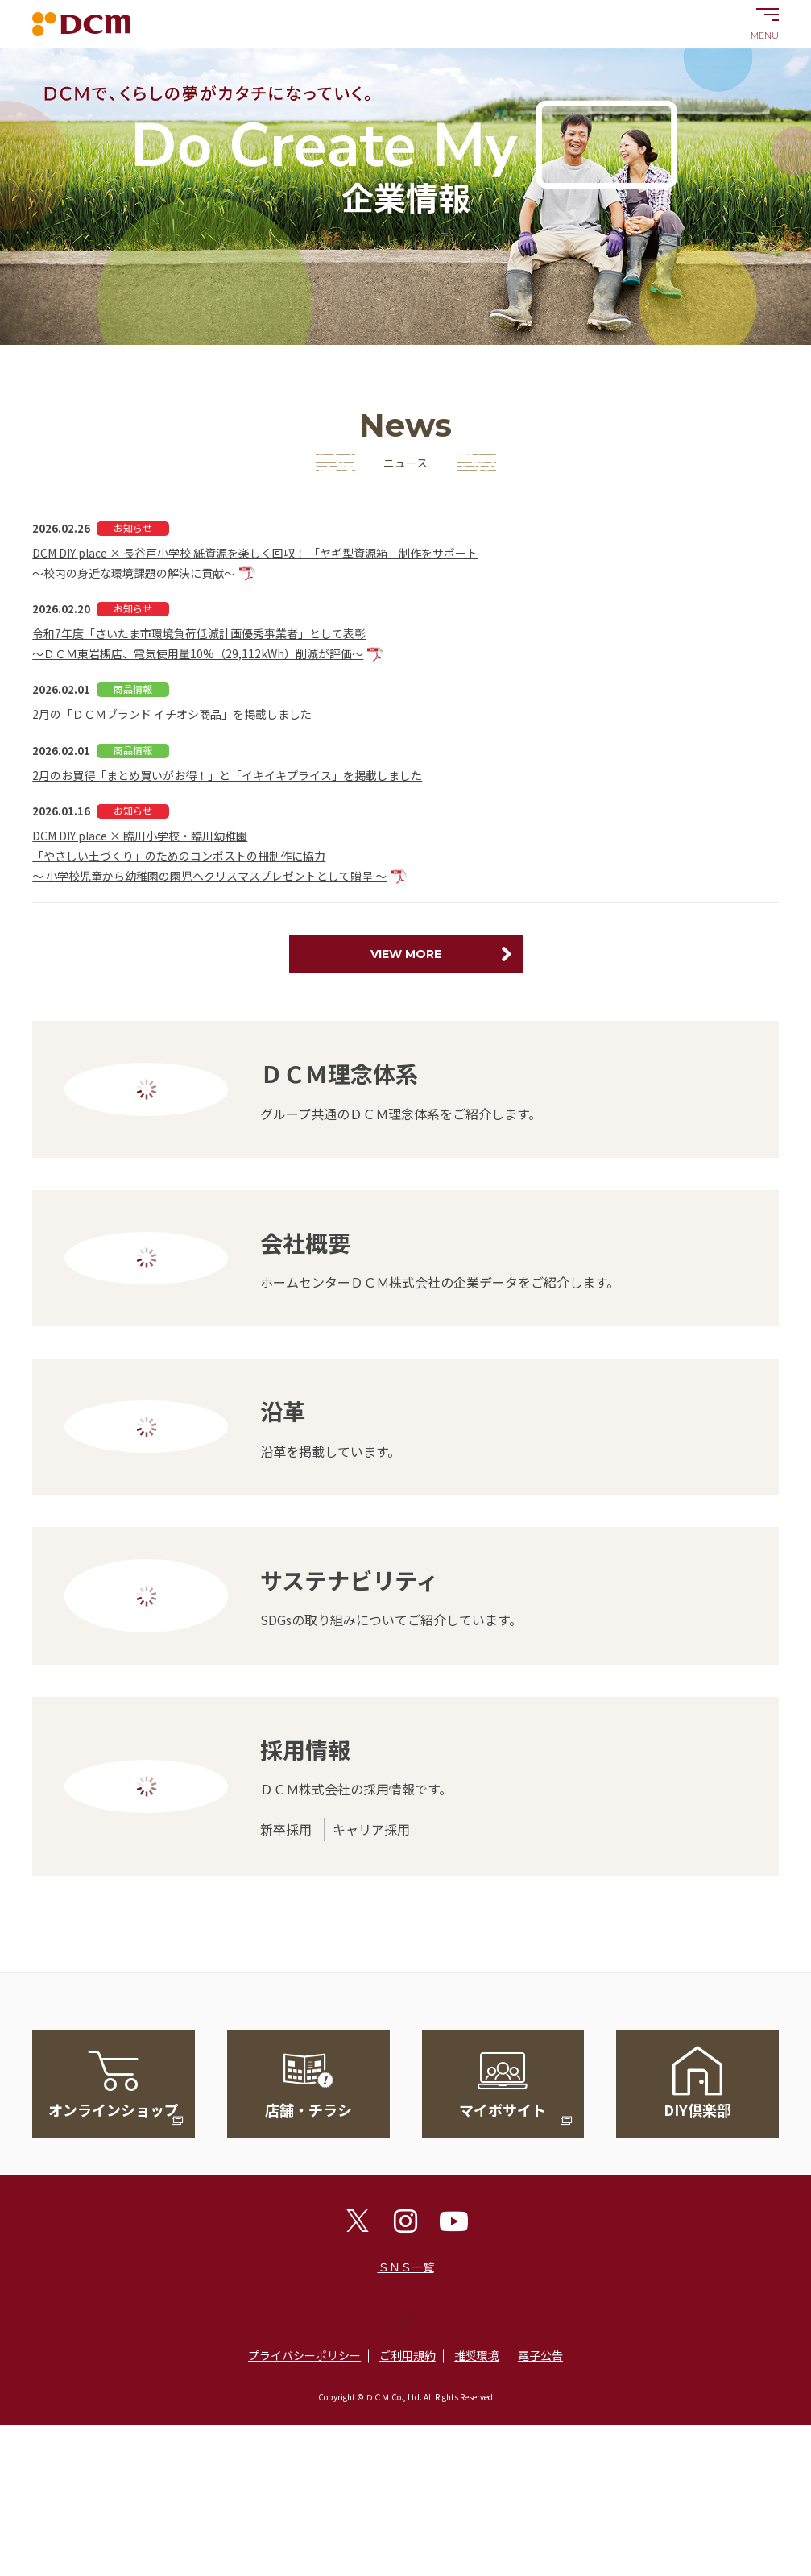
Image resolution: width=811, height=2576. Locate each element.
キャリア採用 (371, 1829)
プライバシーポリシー (304, 2355)
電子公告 (540, 2355)
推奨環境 (476, 2355)
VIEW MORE (405, 954)
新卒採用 (286, 1829)
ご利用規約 (407, 2355)
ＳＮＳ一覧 (406, 2267)
